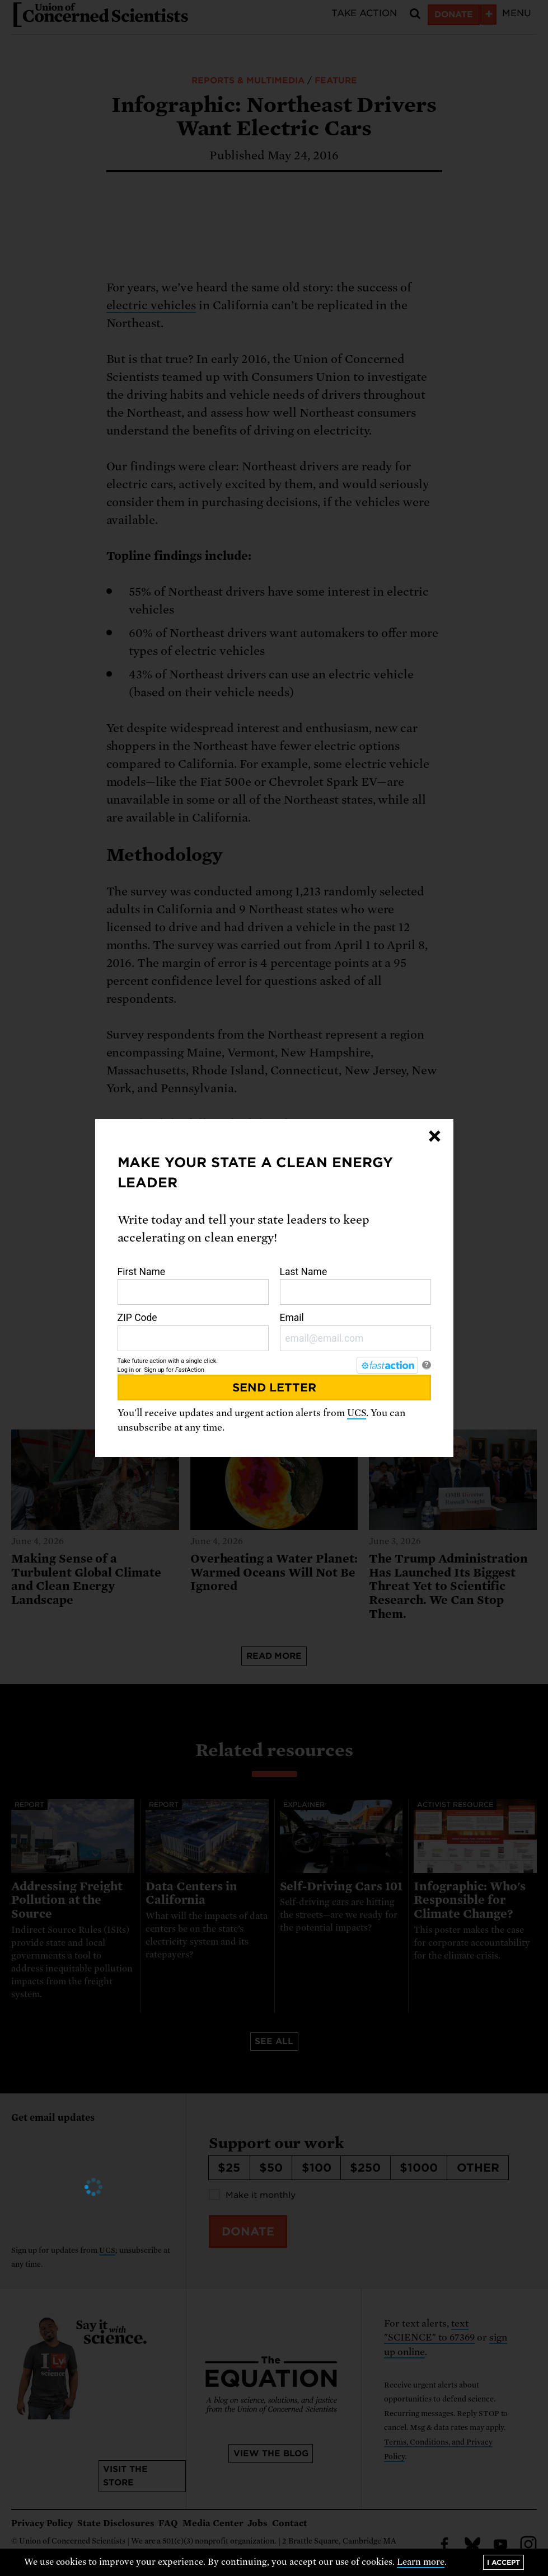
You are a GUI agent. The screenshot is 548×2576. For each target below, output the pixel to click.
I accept (503, 2562)
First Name (193, 1285)
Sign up (154, 1370)
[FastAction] (387, 1365)
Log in (126, 1370)
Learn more (420, 2562)
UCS (356, 1413)
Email (355, 1331)
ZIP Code (193, 1331)
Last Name (355, 1285)
